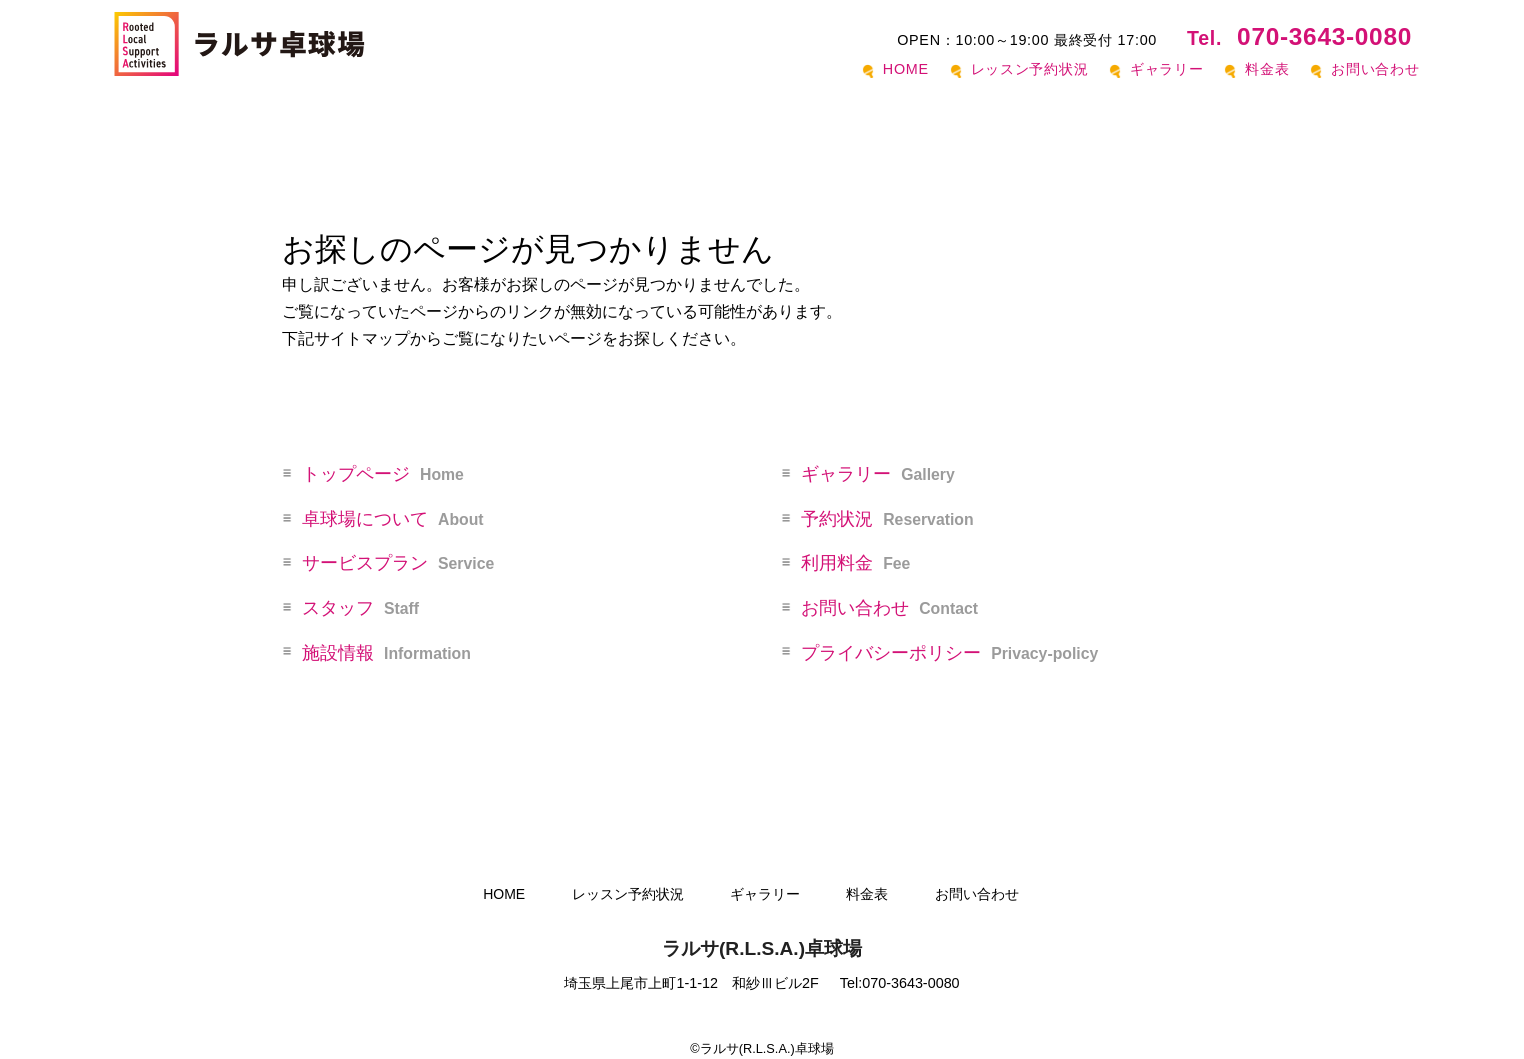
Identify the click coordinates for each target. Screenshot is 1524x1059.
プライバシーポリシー (949, 653)
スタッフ (360, 608)
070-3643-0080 (1299, 36)
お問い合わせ (1375, 69)
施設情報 (386, 653)
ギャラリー (1167, 69)
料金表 (1267, 69)
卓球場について (393, 519)
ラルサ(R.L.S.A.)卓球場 (762, 948)
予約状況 (887, 519)
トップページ (383, 474)
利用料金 (855, 563)
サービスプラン (398, 563)
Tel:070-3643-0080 (900, 983)
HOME (906, 69)
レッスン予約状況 (1030, 69)
